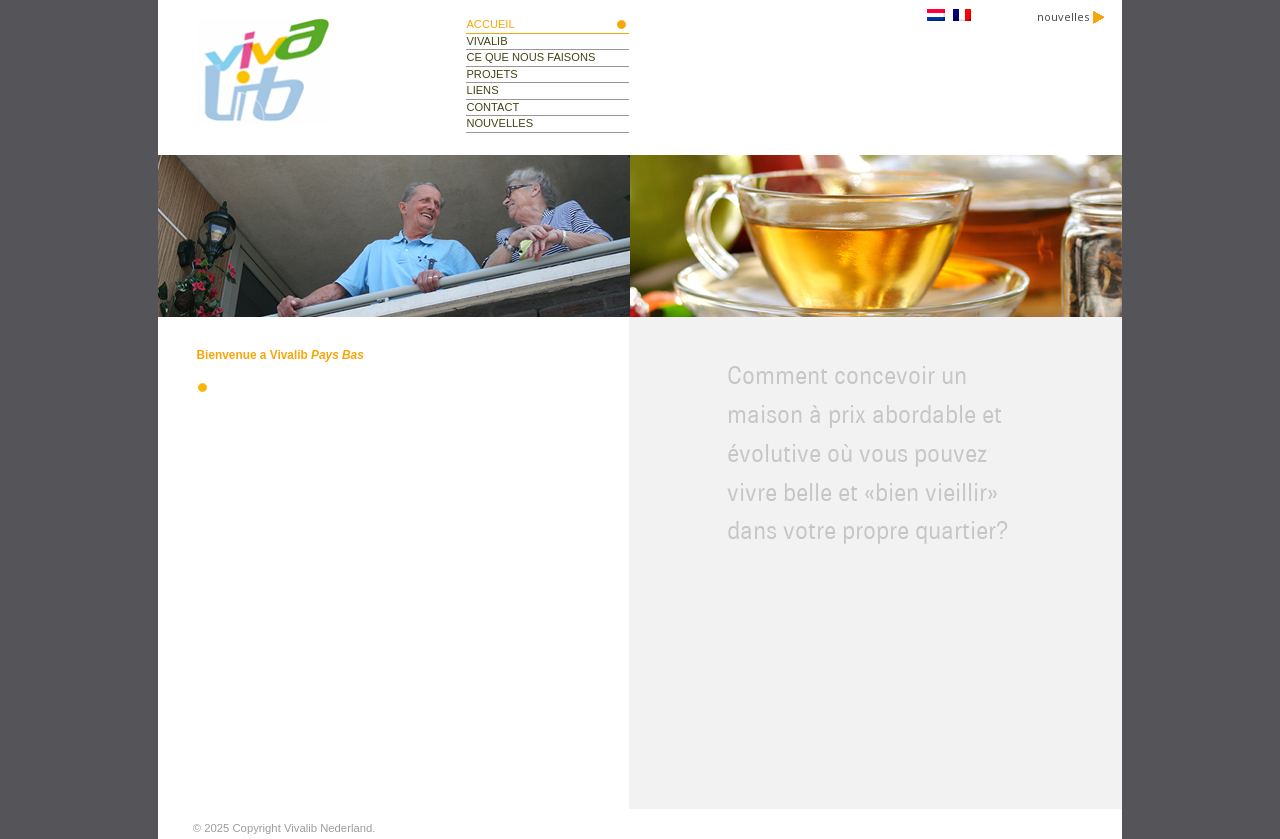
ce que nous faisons (530, 57)
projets (491, 74)
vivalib (486, 41)
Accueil (490, 24)
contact (492, 107)
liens (482, 90)
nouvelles (1071, 16)
